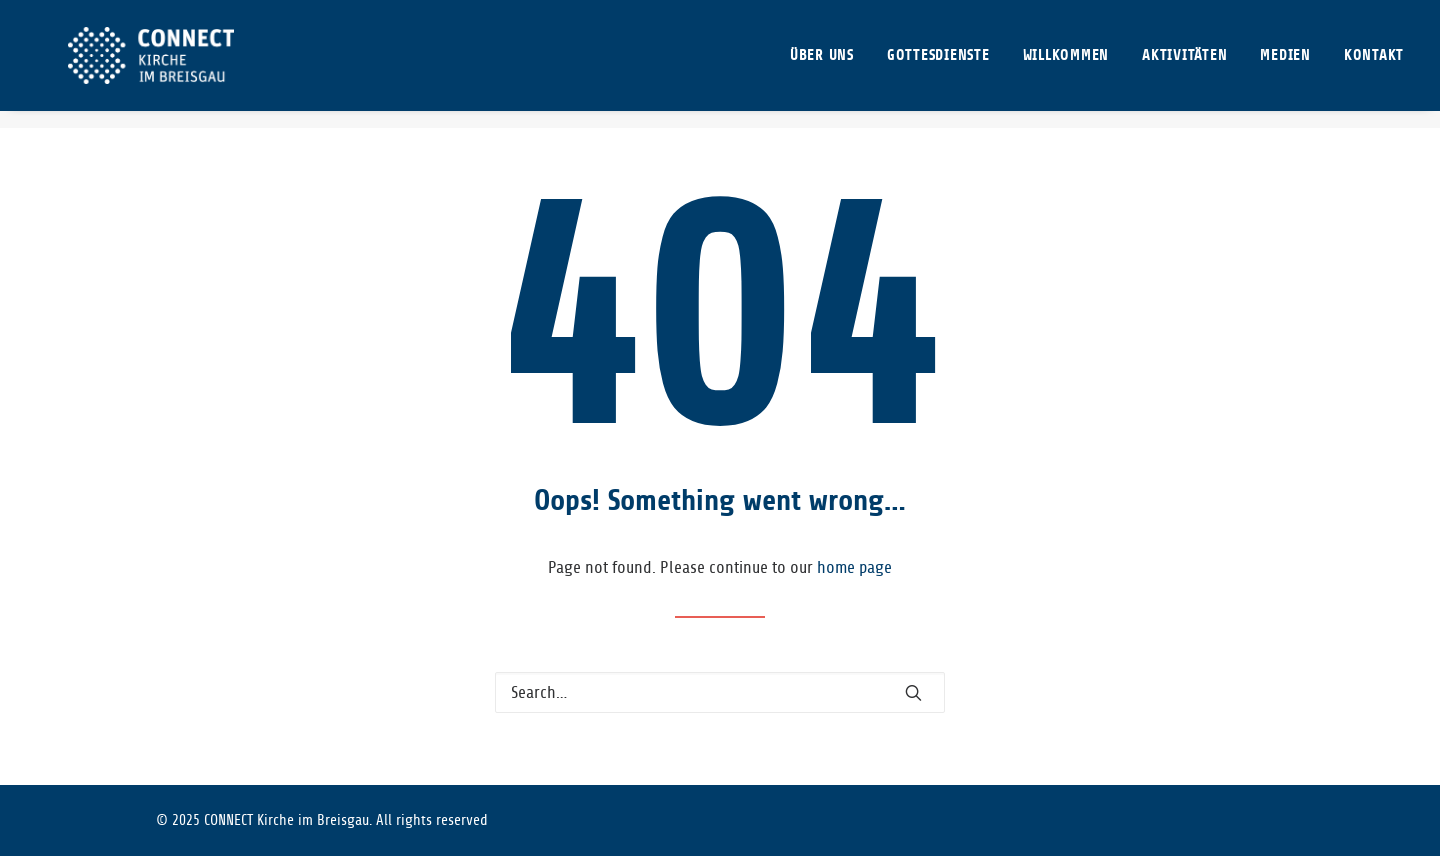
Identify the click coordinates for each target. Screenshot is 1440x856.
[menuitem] (829, 64)
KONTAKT (1374, 64)
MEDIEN (1285, 64)
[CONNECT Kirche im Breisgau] (145, 64)
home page (854, 567)
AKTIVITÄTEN (1184, 64)
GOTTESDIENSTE (938, 64)
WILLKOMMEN (1066, 64)
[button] (913, 692)
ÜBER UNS (822, 64)
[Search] (720, 692)
